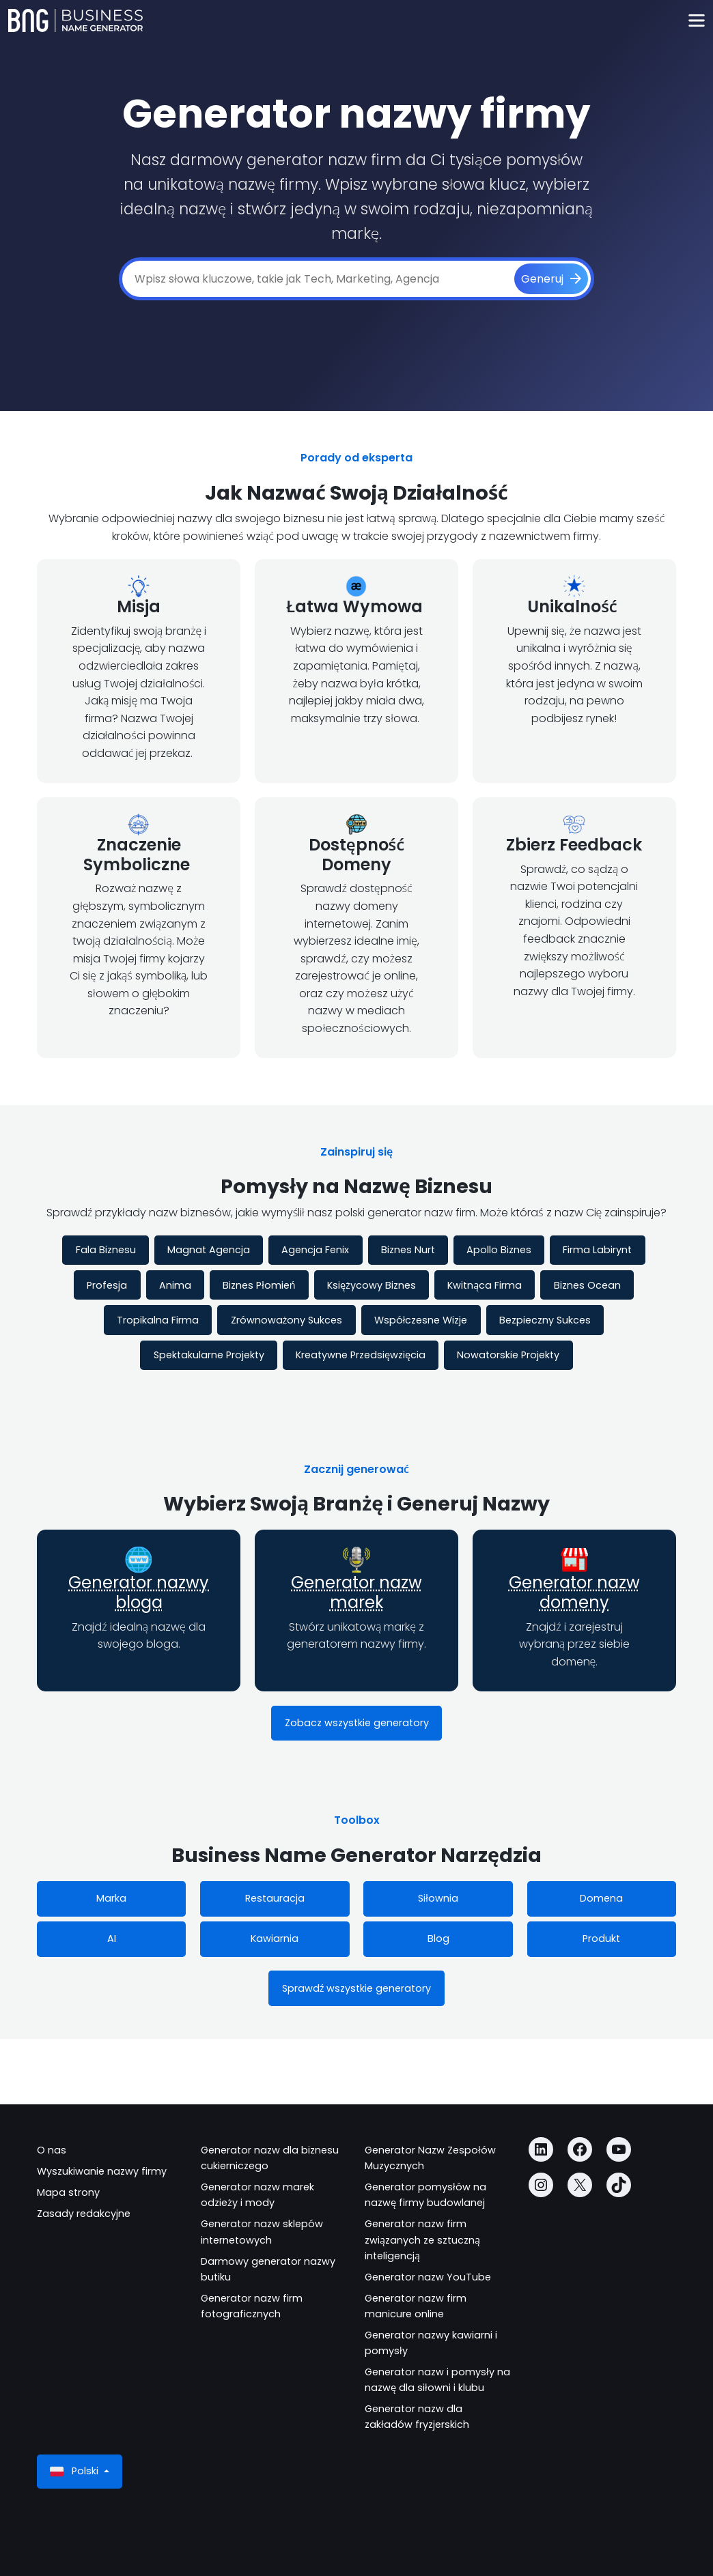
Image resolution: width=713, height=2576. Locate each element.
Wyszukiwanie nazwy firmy (102, 2171)
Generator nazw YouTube (428, 2277)
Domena (601, 1898)
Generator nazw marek (356, 1592)
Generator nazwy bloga (138, 1592)
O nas (51, 2150)
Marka (111, 1898)
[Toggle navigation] (696, 20)
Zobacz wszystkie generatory (357, 1723)
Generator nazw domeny (574, 1592)
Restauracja (275, 1898)
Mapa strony (68, 2192)
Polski (75, 2471)
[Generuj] (551, 279)
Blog (438, 1938)
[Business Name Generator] (75, 20)
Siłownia (438, 1898)
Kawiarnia (274, 1938)
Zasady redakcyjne (83, 2213)
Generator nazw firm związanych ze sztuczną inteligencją (422, 2239)
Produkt (601, 1938)
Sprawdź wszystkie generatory (357, 1988)
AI (111, 1938)
